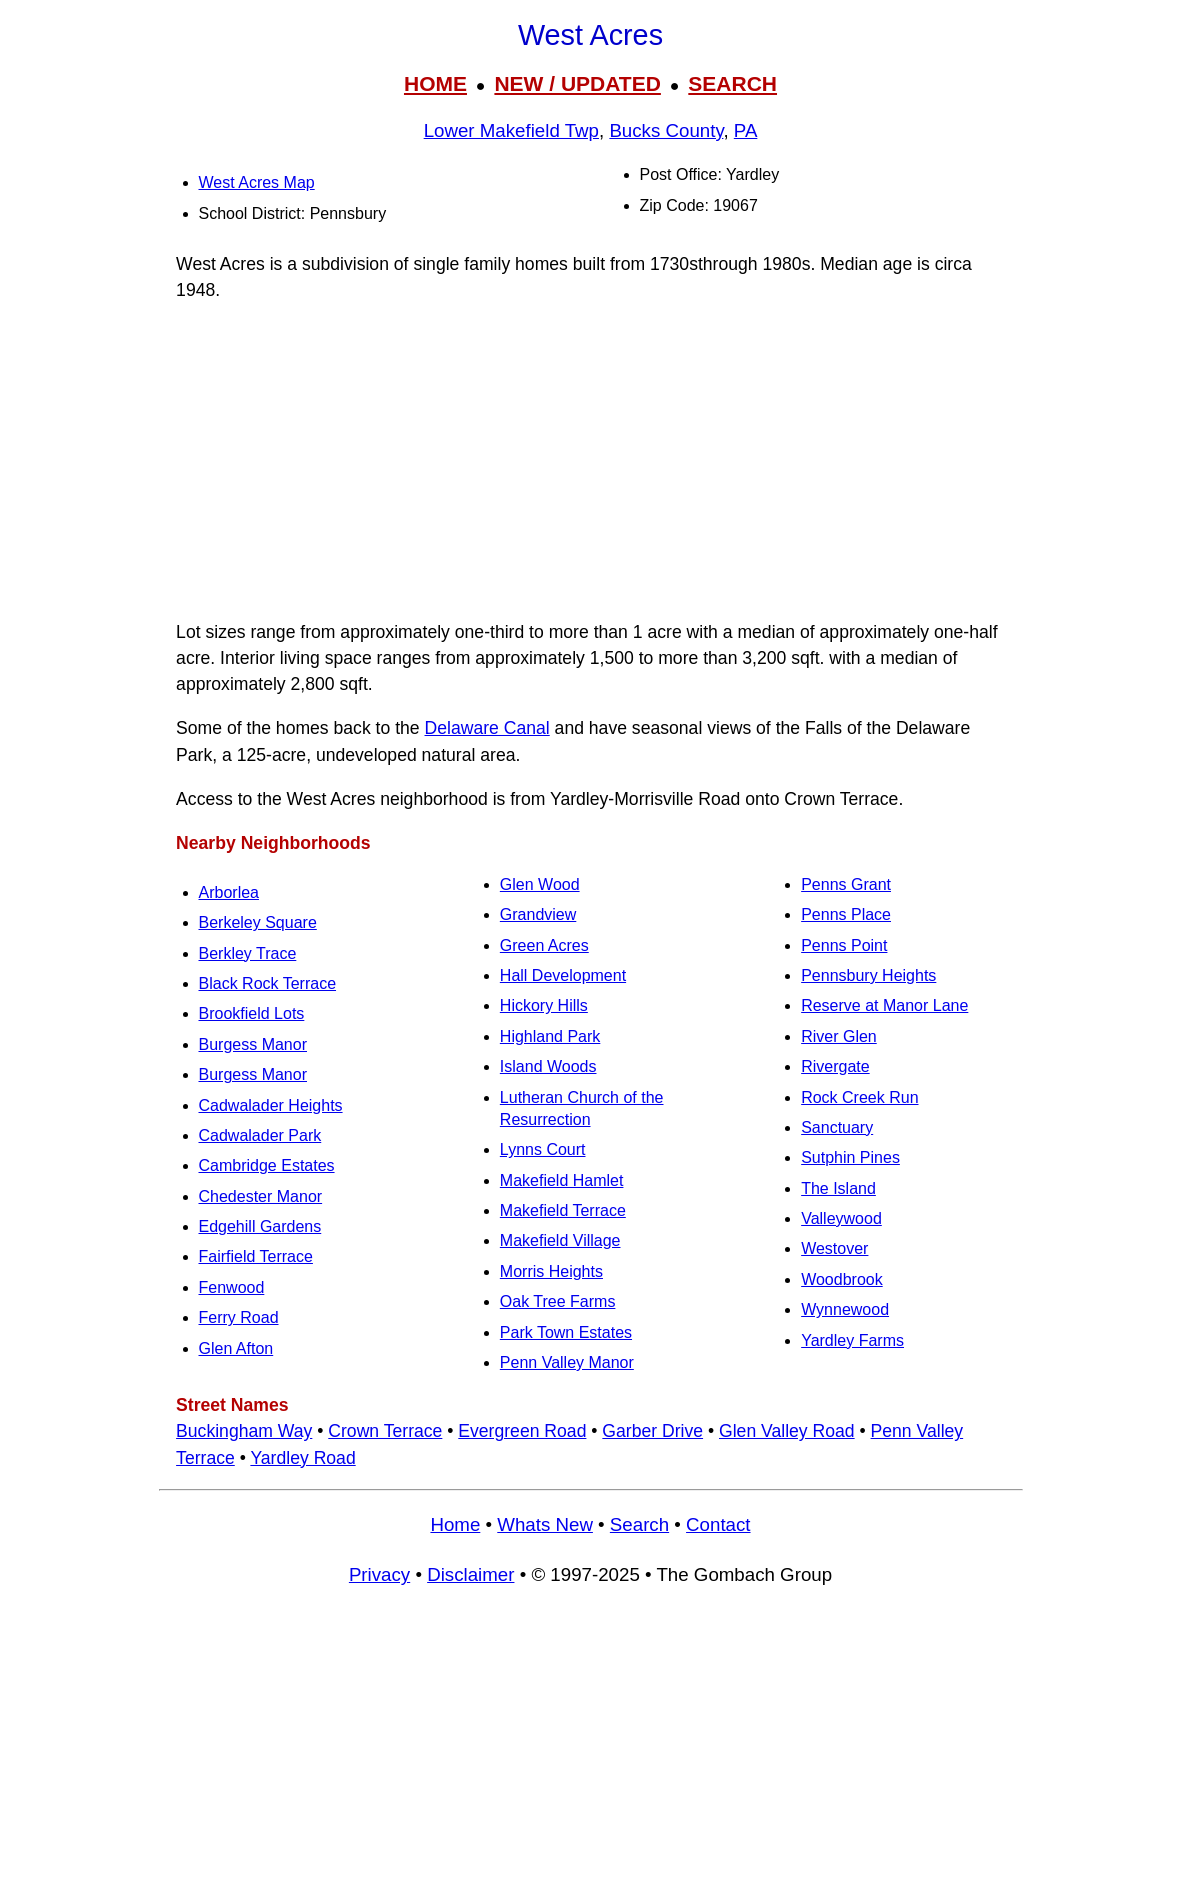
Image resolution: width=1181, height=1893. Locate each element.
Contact (718, 1524)
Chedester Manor (261, 1196)
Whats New (545, 1524)
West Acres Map (257, 182)
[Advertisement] (591, 461)
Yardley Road (302, 1458)
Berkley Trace (248, 953)
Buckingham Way (244, 1431)
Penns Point (844, 945)
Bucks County (666, 130)
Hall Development (563, 975)
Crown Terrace (385, 1431)
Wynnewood (845, 1309)
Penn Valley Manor (567, 1362)
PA (746, 130)
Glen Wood (540, 884)
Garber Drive (652, 1431)
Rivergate (835, 1066)
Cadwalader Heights (271, 1105)
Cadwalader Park (260, 1135)
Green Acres (544, 945)
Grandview (538, 914)
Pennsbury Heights (868, 975)
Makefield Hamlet (562, 1180)
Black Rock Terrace (268, 983)
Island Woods (548, 1066)
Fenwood (232, 1287)
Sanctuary (837, 1127)
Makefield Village (560, 1240)
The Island (838, 1188)
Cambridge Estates (267, 1165)
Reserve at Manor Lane (884, 1005)
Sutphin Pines (850, 1157)
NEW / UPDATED (577, 83)
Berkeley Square (258, 922)
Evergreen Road (522, 1431)
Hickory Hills (544, 1005)
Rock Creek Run (859, 1097)
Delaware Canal (487, 728)
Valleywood (841, 1218)
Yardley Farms (852, 1340)
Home (455, 1524)
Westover (834, 1248)
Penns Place (846, 914)
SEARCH (732, 83)
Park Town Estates (566, 1332)
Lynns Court (543, 1149)
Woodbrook (842, 1279)
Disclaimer (470, 1574)
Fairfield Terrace (256, 1256)
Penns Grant (846, 884)
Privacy (379, 1574)
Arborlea (229, 892)
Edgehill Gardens (260, 1226)
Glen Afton (236, 1348)
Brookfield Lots (252, 1013)
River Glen (839, 1036)
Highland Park (550, 1036)
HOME (435, 83)
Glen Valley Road (787, 1431)
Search (639, 1524)
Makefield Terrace (563, 1210)
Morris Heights (551, 1271)
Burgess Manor (253, 1044)
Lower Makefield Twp (511, 130)
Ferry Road (239, 1317)
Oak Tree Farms (558, 1301)
